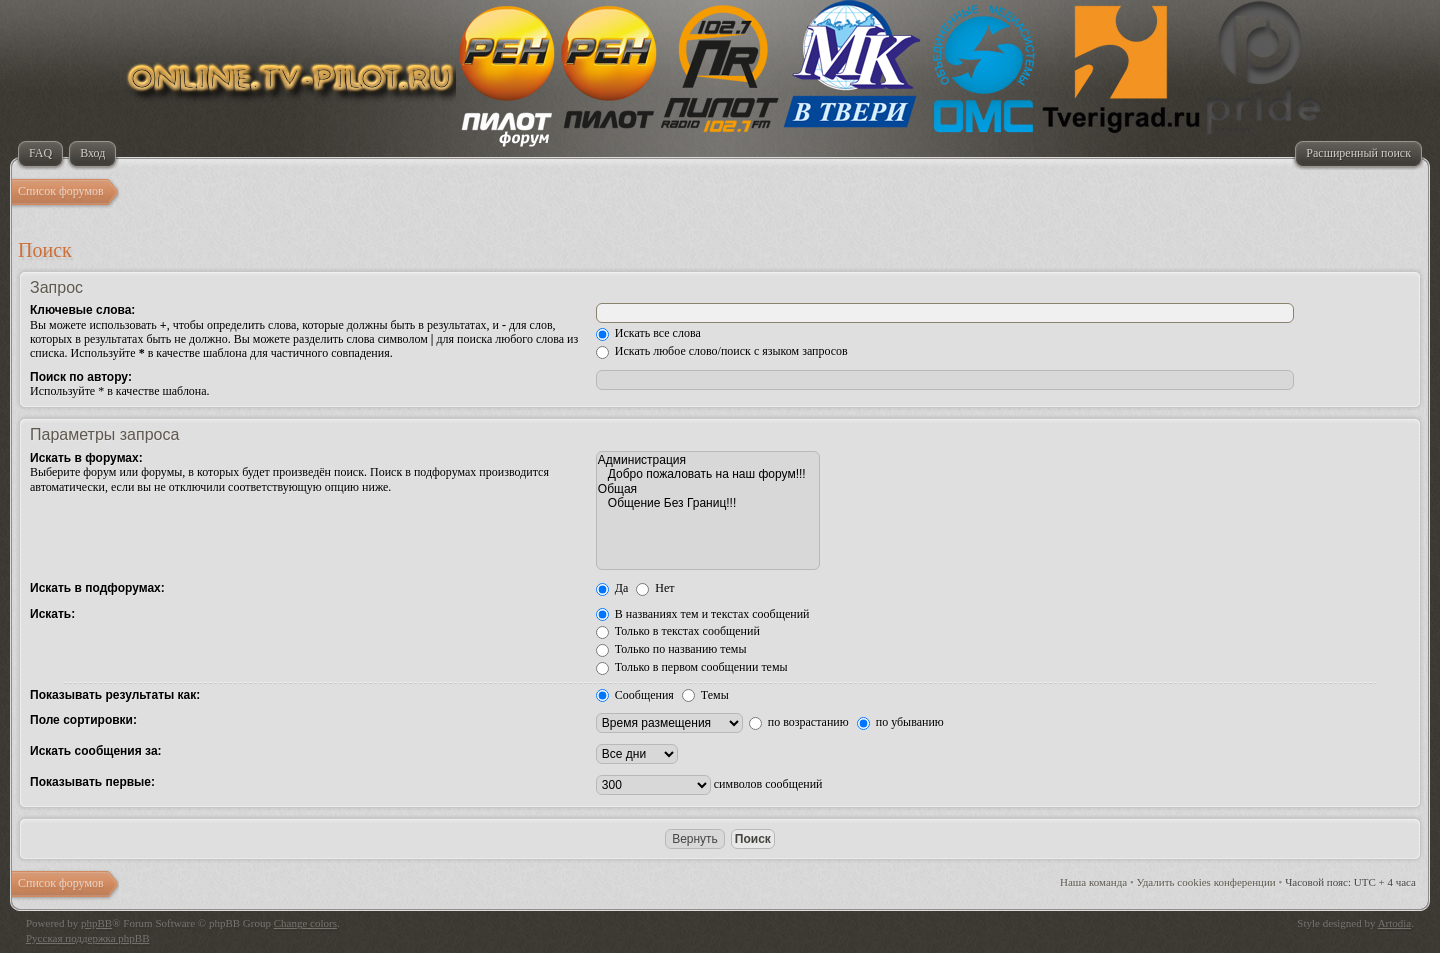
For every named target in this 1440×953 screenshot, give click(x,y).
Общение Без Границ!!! (708, 503)
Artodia (1395, 923)
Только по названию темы (671, 649)
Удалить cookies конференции (1206, 882)
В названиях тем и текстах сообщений (703, 614)
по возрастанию (799, 722)
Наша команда (1093, 882)
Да (612, 588)
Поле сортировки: (83, 720)
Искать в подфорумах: (97, 588)
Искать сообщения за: (96, 751)
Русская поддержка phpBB (87, 938)
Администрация (708, 460)
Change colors (305, 923)
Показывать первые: (92, 782)
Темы (705, 695)
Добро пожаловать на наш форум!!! (708, 474)
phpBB (96, 923)
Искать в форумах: (86, 458)
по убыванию (900, 722)
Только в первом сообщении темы (692, 667)
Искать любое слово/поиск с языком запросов (722, 351)
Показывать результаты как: (115, 695)
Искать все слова (648, 333)
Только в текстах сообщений (678, 631)
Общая (708, 489)
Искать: (52, 614)
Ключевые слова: (82, 310)
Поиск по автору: (81, 377)
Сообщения (635, 695)
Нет (655, 588)
